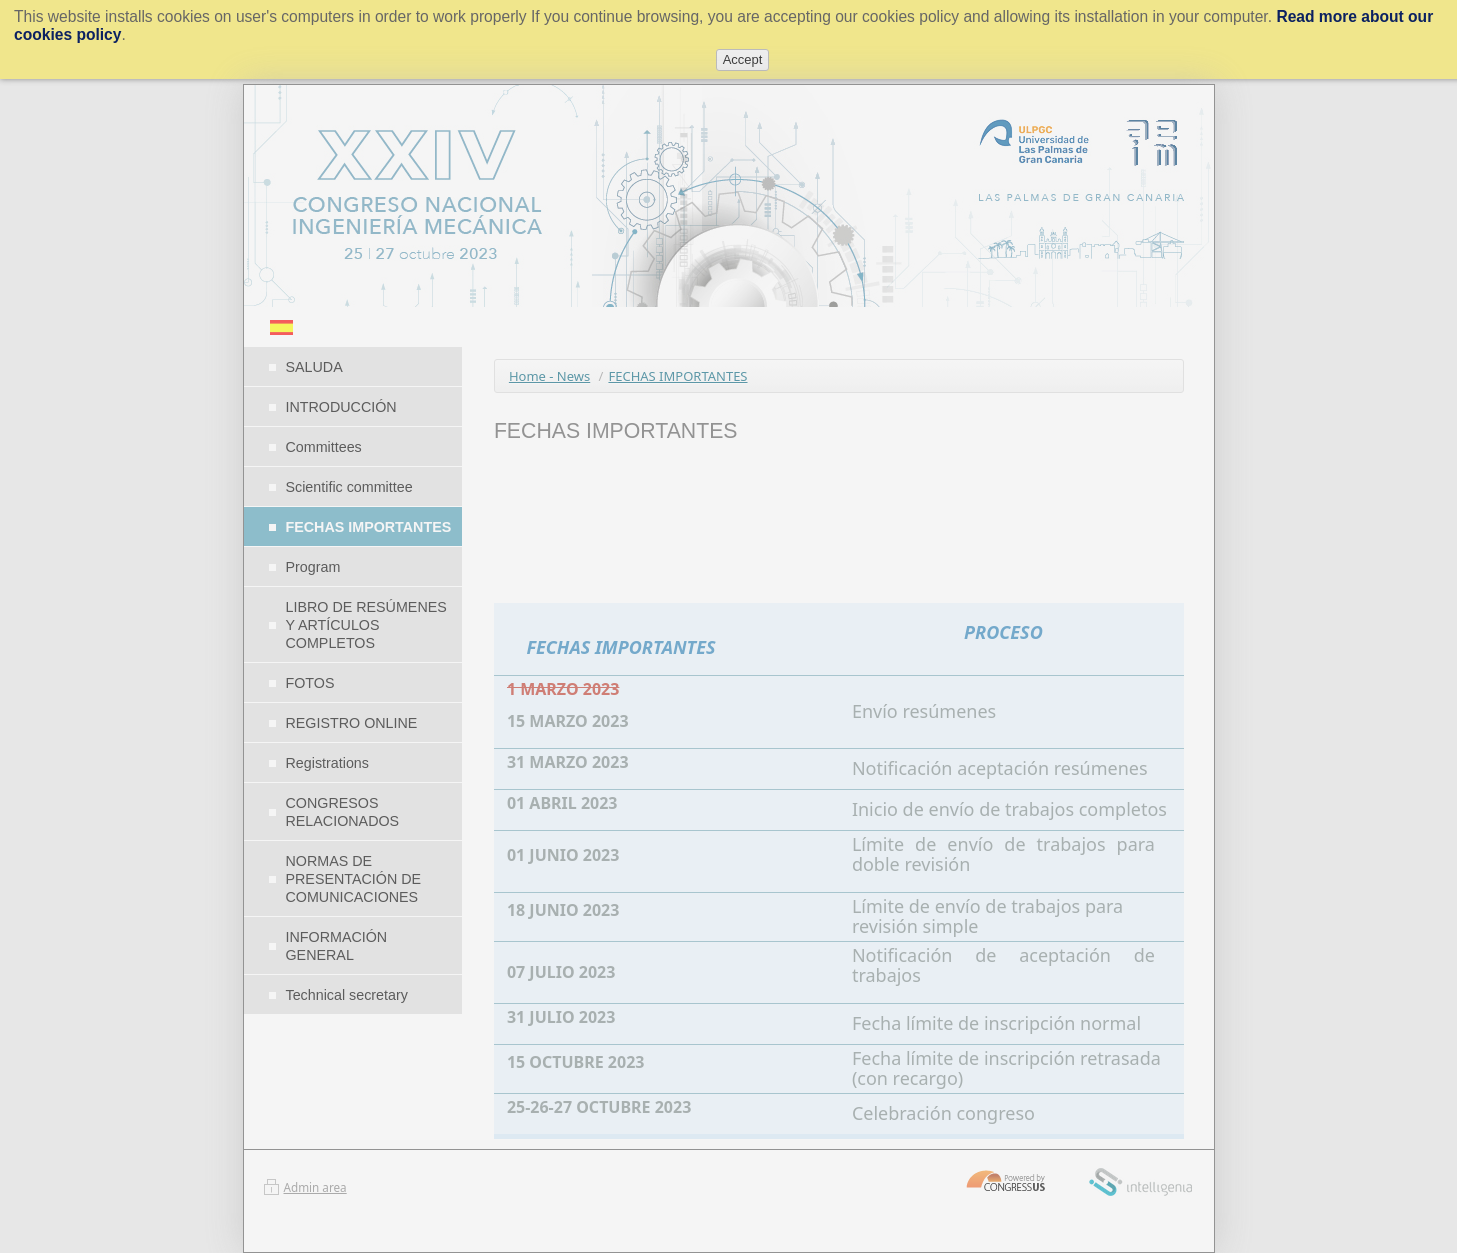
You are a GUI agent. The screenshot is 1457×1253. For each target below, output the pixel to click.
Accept (743, 59)
